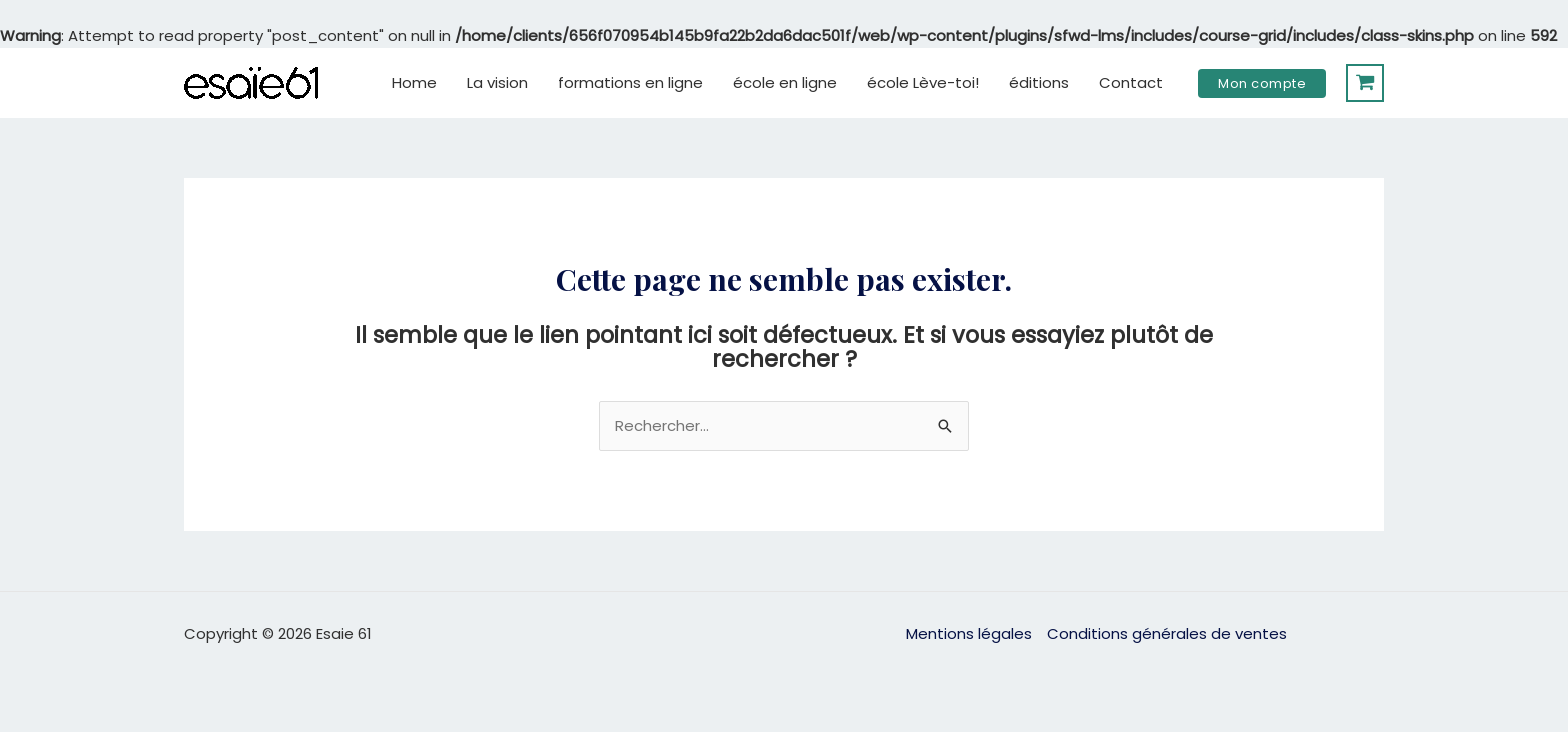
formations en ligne (630, 82)
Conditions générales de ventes (1167, 633)
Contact (1131, 82)
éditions (1039, 82)
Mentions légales (969, 633)
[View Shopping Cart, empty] (1365, 83)
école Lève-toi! (923, 82)
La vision (497, 82)
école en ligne (785, 82)
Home (414, 82)
